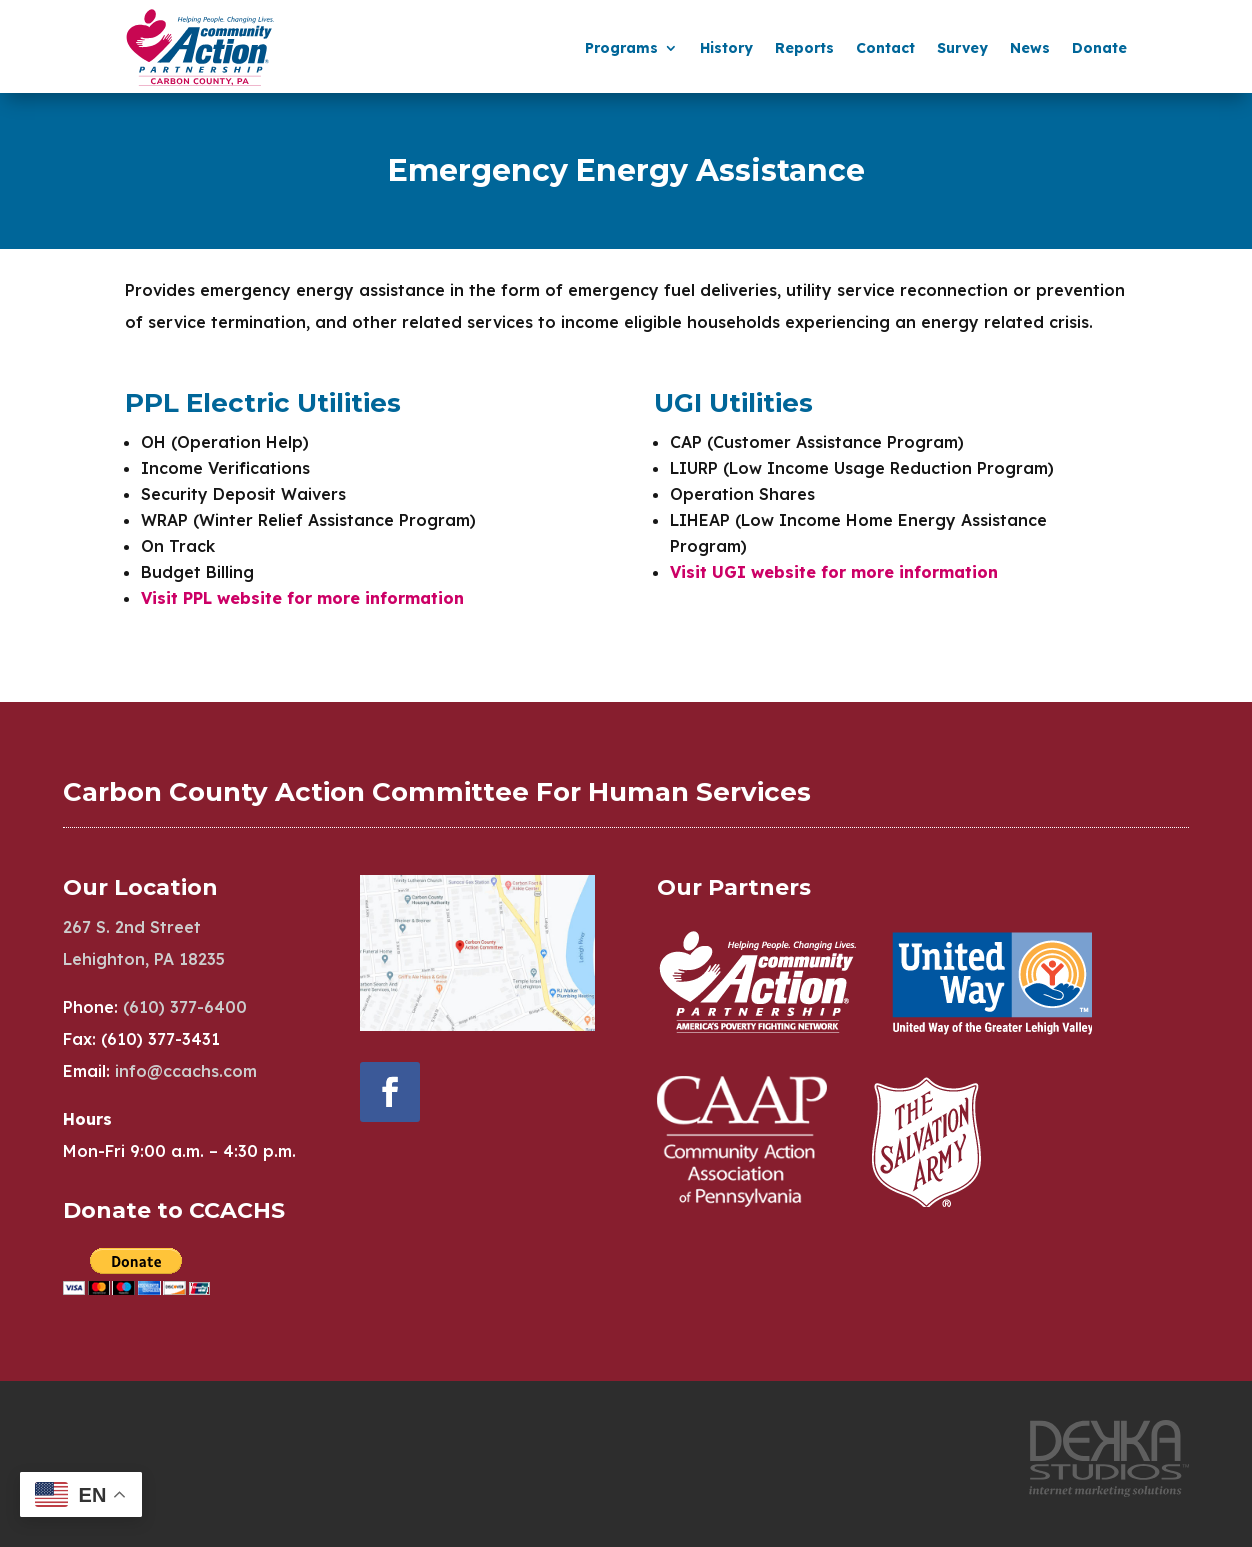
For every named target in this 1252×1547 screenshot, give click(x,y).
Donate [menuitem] (1099, 48)
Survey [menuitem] (962, 48)
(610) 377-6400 (185, 1007)
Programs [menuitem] (621, 48)
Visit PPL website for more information (302, 598)
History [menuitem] (726, 48)
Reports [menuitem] (804, 48)
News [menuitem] (1030, 48)
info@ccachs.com (186, 1071)
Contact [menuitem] (885, 48)
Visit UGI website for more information (834, 572)
